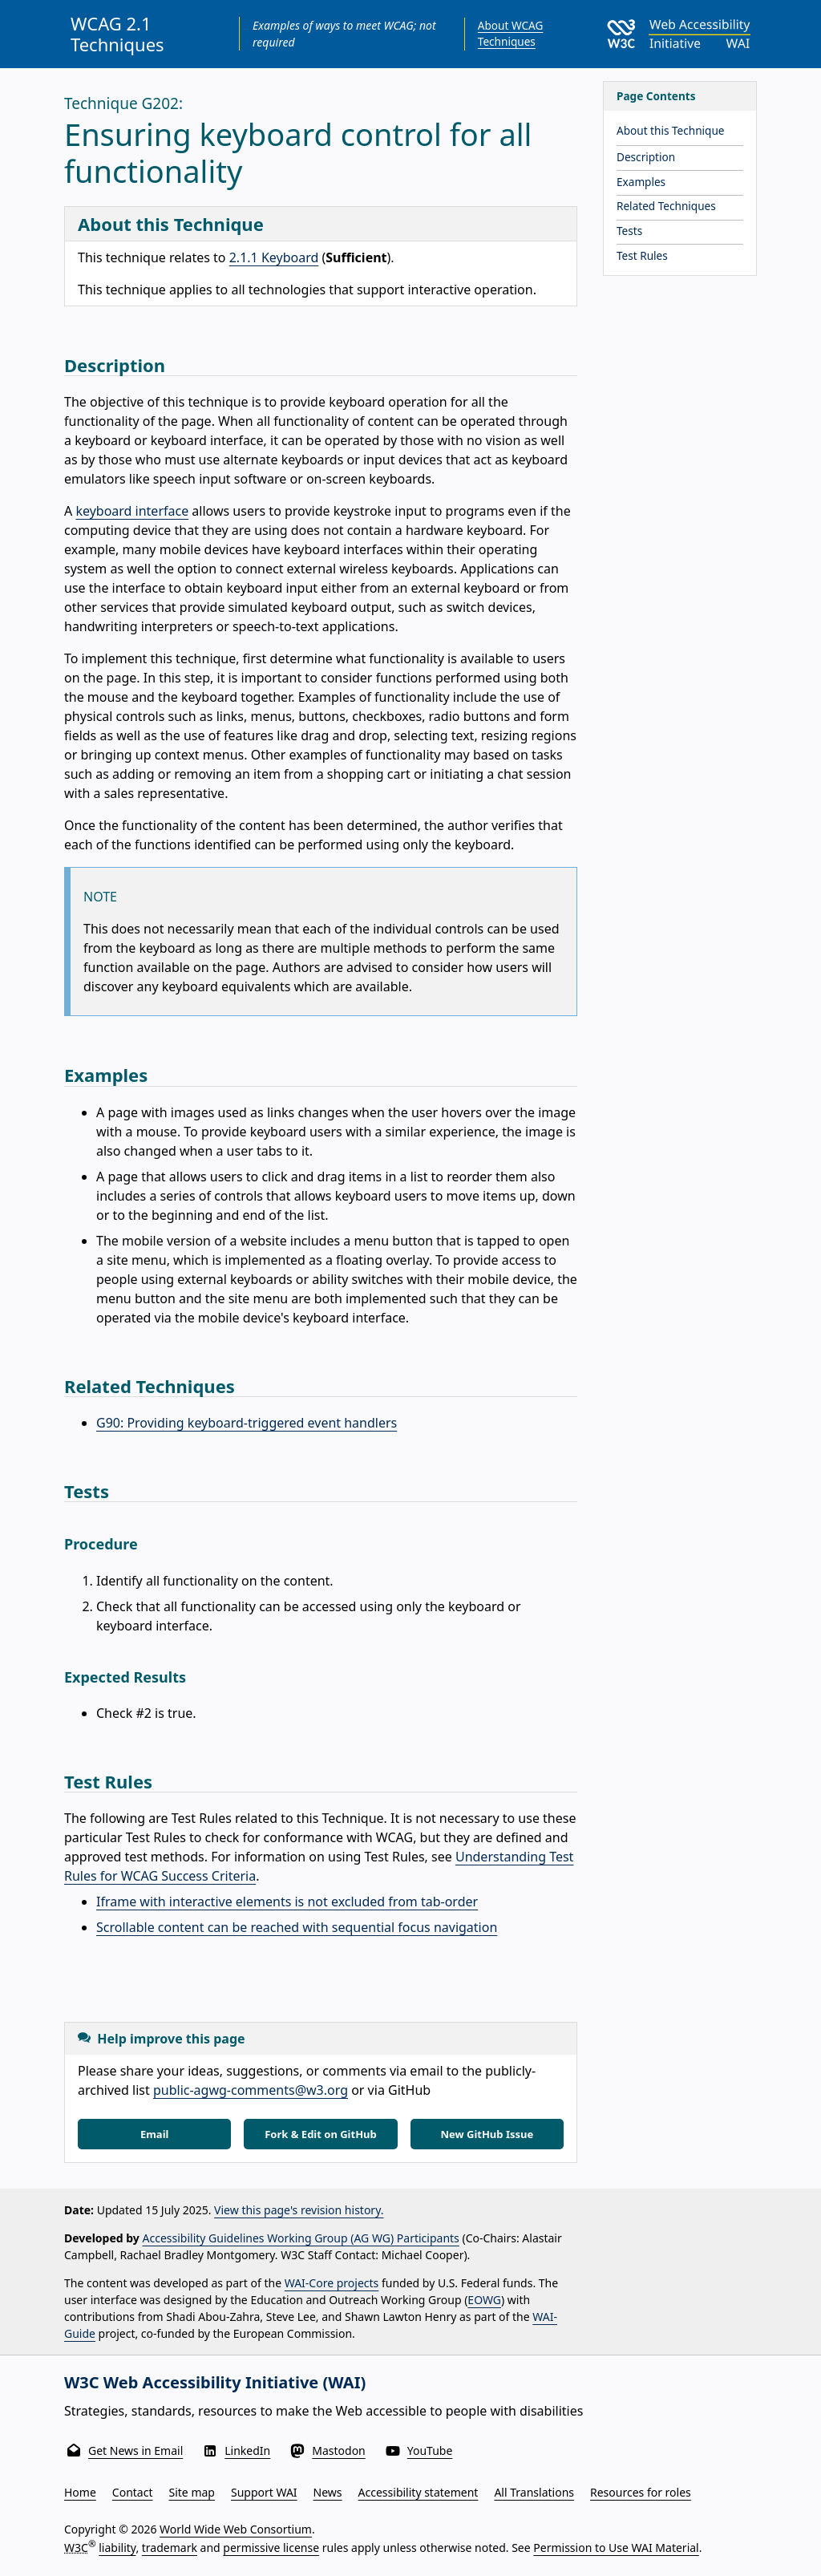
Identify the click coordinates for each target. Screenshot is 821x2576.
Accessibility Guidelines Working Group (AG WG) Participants (301, 2238)
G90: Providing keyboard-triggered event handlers (246, 1423)
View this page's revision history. (298, 2210)
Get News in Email (135, 2450)
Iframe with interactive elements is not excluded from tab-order (287, 1901)
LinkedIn (247, 2450)
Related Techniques (666, 205)
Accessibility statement (418, 2492)
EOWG (484, 2299)
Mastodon (339, 2450)
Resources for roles (640, 2492)
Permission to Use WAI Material (615, 2547)
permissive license (271, 2547)
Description (646, 156)
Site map (192, 2492)
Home (80, 2492)
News (327, 2492)
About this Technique (671, 130)
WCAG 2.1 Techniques (117, 33)
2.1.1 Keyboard (274, 257)
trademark (169, 2547)
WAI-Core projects (332, 2282)
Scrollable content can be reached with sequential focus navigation (296, 1927)
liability (117, 2547)
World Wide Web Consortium (236, 2529)
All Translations (534, 2492)
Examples (641, 181)
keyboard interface (131, 511)
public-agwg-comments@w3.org (250, 2090)
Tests (629, 230)
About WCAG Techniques (511, 33)
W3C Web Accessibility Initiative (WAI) (215, 2382)
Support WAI (264, 2492)
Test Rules (642, 255)
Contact (132, 2492)
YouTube (430, 2450)
